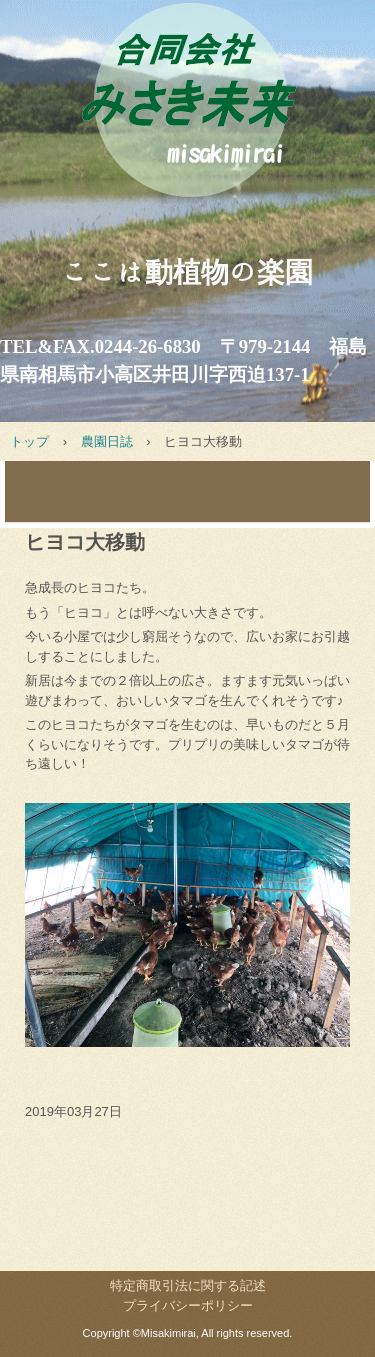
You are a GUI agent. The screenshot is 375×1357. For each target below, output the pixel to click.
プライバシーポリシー (188, 1305)
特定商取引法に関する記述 (188, 1285)
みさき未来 (187, 118)
